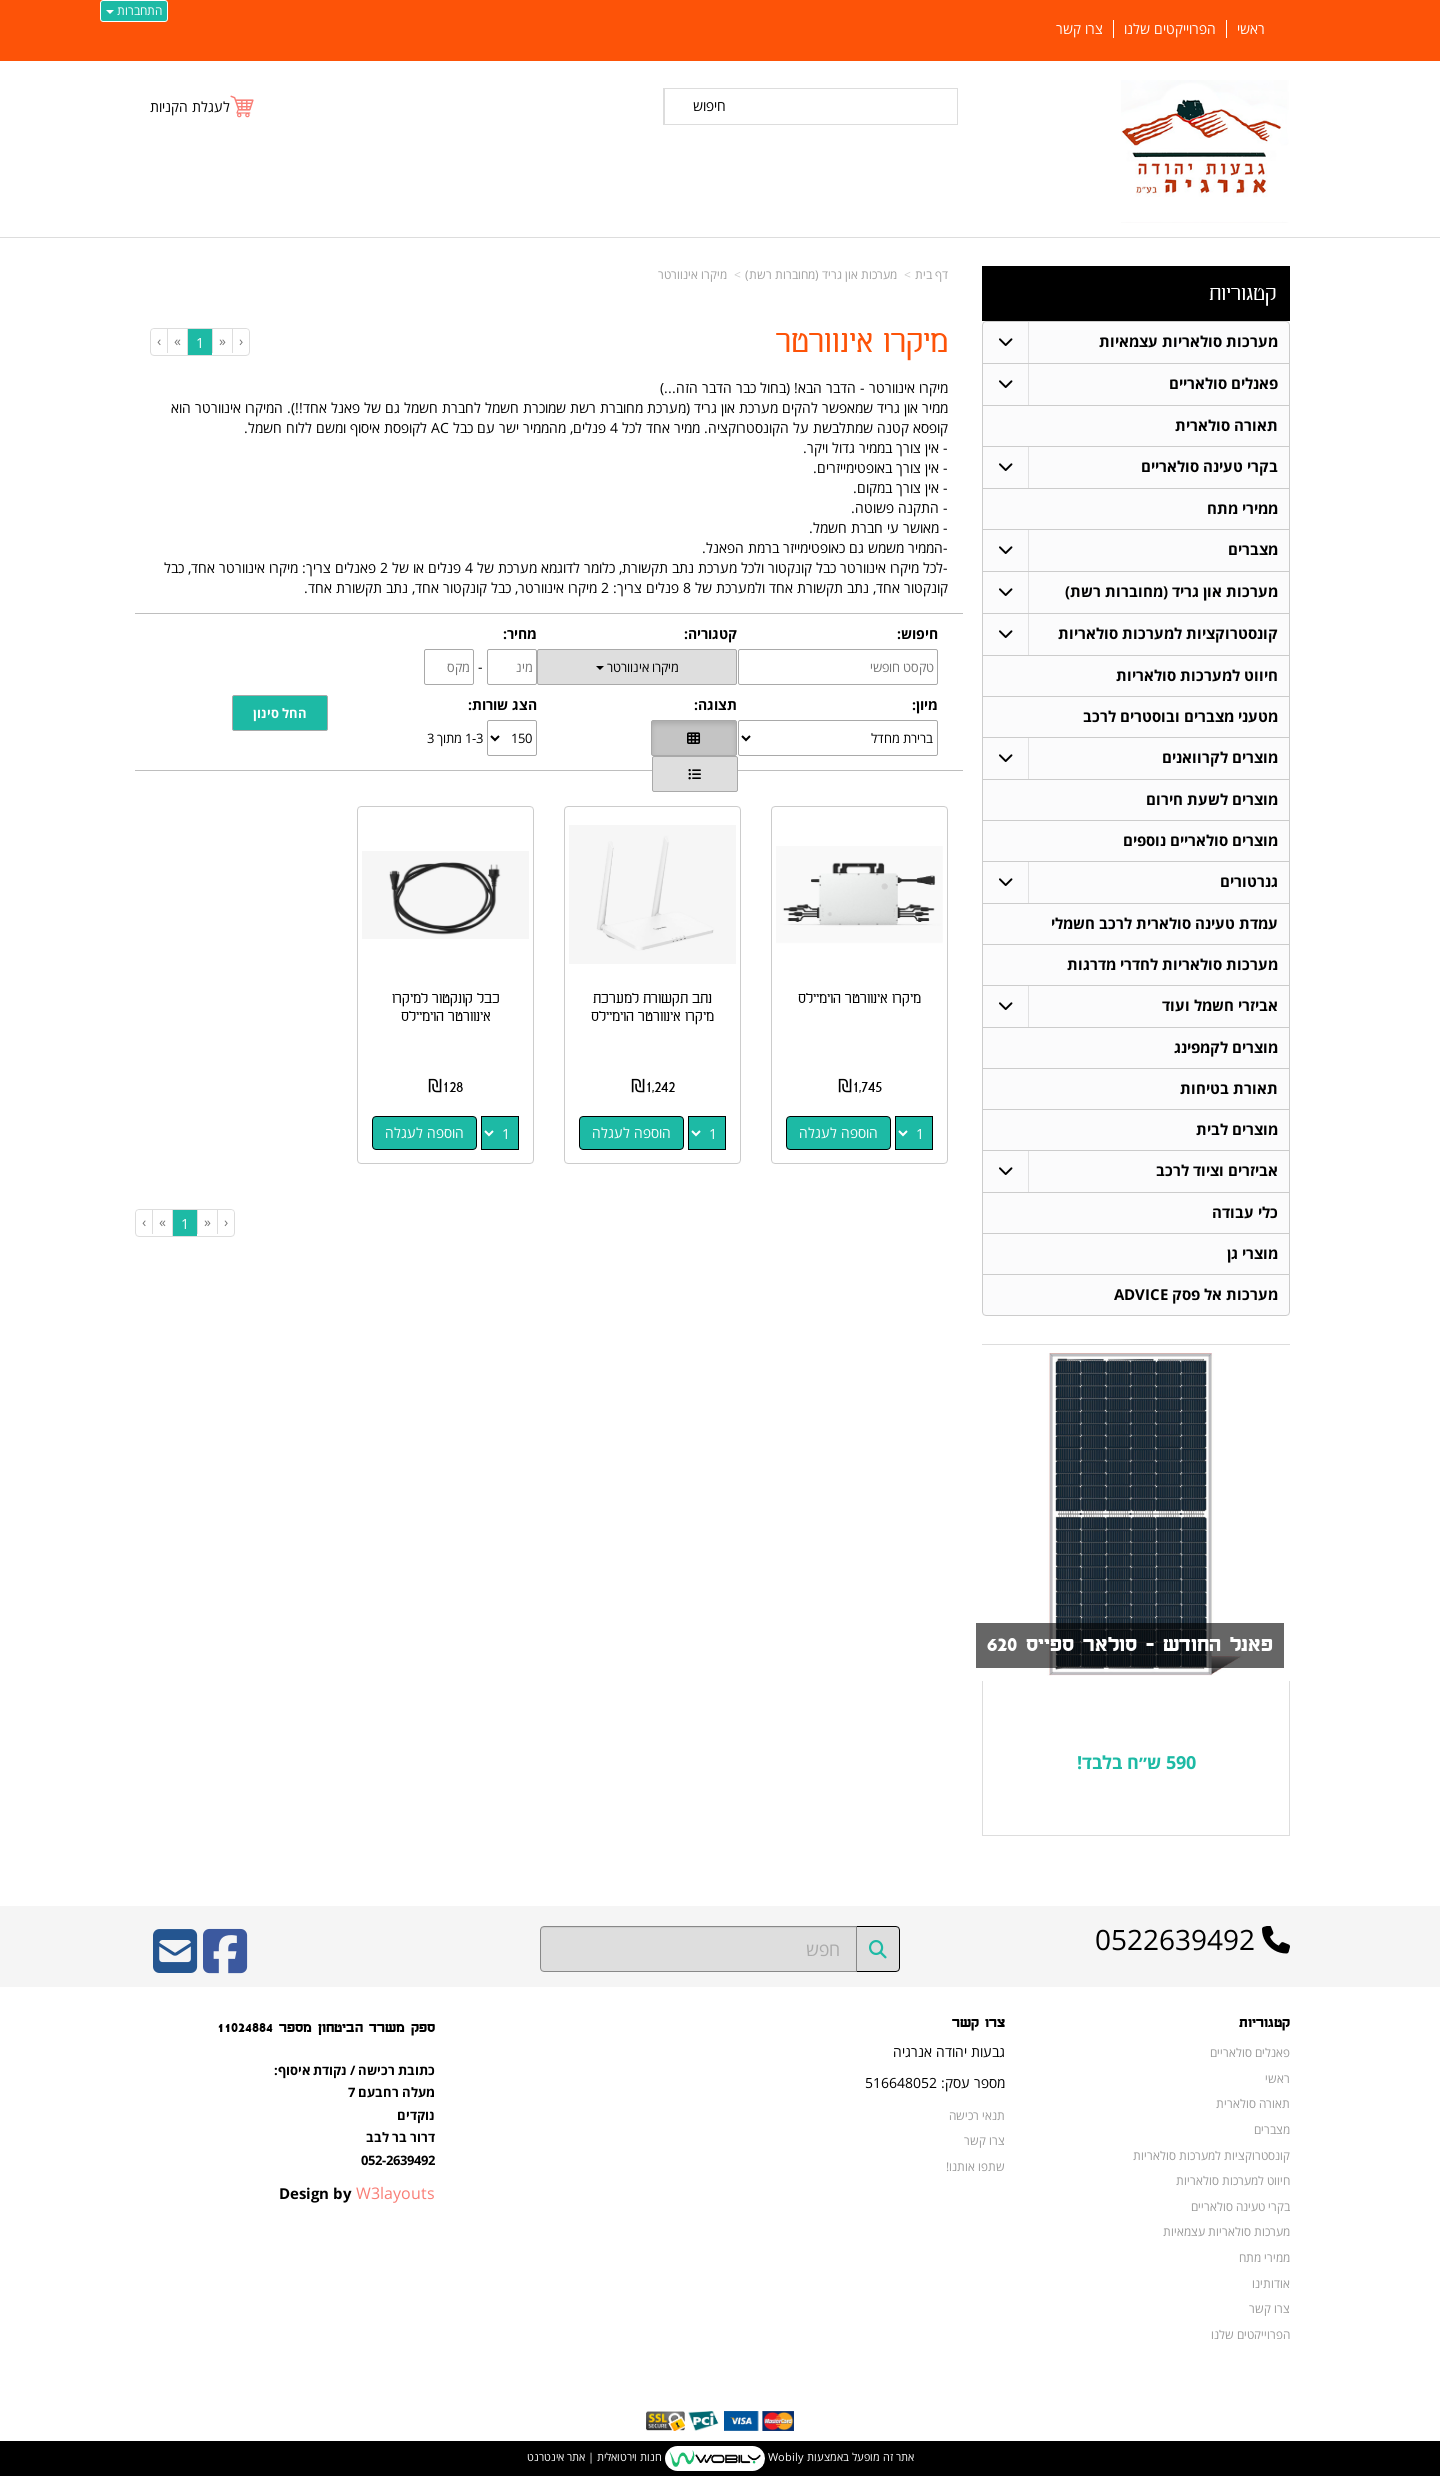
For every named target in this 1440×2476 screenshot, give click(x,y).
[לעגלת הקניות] (203, 106)
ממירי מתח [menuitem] (1242, 508)
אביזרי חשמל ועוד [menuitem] (1220, 1005)
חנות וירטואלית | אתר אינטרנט (594, 2456)
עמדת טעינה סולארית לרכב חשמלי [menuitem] (1164, 923)
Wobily (784, 2456)
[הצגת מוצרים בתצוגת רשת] (694, 738)
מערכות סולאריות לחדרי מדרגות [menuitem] (1172, 964)
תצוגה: (715, 704)
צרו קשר (984, 2140)
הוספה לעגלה (838, 1132)
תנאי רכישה (977, 2115)
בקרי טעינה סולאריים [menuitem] (1209, 466)
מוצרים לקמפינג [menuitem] (1226, 1047)
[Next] (177, 341)
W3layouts (395, 2193)
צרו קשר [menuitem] (1079, 29)
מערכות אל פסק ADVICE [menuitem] (1196, 1294)
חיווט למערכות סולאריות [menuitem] (1197, 675)
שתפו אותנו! (975, 2166)
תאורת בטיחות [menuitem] (1229, 1088)
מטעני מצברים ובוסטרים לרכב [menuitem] (1180, 716)
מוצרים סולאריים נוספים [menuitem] (1200, 840)
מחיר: (520, 633)
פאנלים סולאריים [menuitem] (1223, 383)
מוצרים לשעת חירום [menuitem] (1212, 799)
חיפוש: (917, 633)
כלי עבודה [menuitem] (1245, 1212)
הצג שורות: (502, 704)
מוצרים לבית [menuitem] (1237, 1129)
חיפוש (709, 105)
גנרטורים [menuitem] (1249, 881)
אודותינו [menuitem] (1271, 2283)
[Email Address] (175, 1964)
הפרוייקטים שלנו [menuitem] (1170, 29)
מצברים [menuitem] (1253, 549)
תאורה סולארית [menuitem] (1226, 425)
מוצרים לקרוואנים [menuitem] (1220, 757)
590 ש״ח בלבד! (1136, 1762)
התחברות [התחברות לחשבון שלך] (134, 10)
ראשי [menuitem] (1251, 29)
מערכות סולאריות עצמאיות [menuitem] (1188, 341)
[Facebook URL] (225, 1964)
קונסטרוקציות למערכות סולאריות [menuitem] (1168, 633)
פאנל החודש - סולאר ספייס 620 (1130, 1645)
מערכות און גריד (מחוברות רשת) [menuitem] (1171, 591)
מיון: (925, 704)
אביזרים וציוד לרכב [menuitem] (1217, 1170)
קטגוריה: (710, 633)
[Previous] (222, 341)
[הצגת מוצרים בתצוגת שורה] (695, 774)
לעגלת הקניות (190, 106)
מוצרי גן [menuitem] (1252, 1253)
